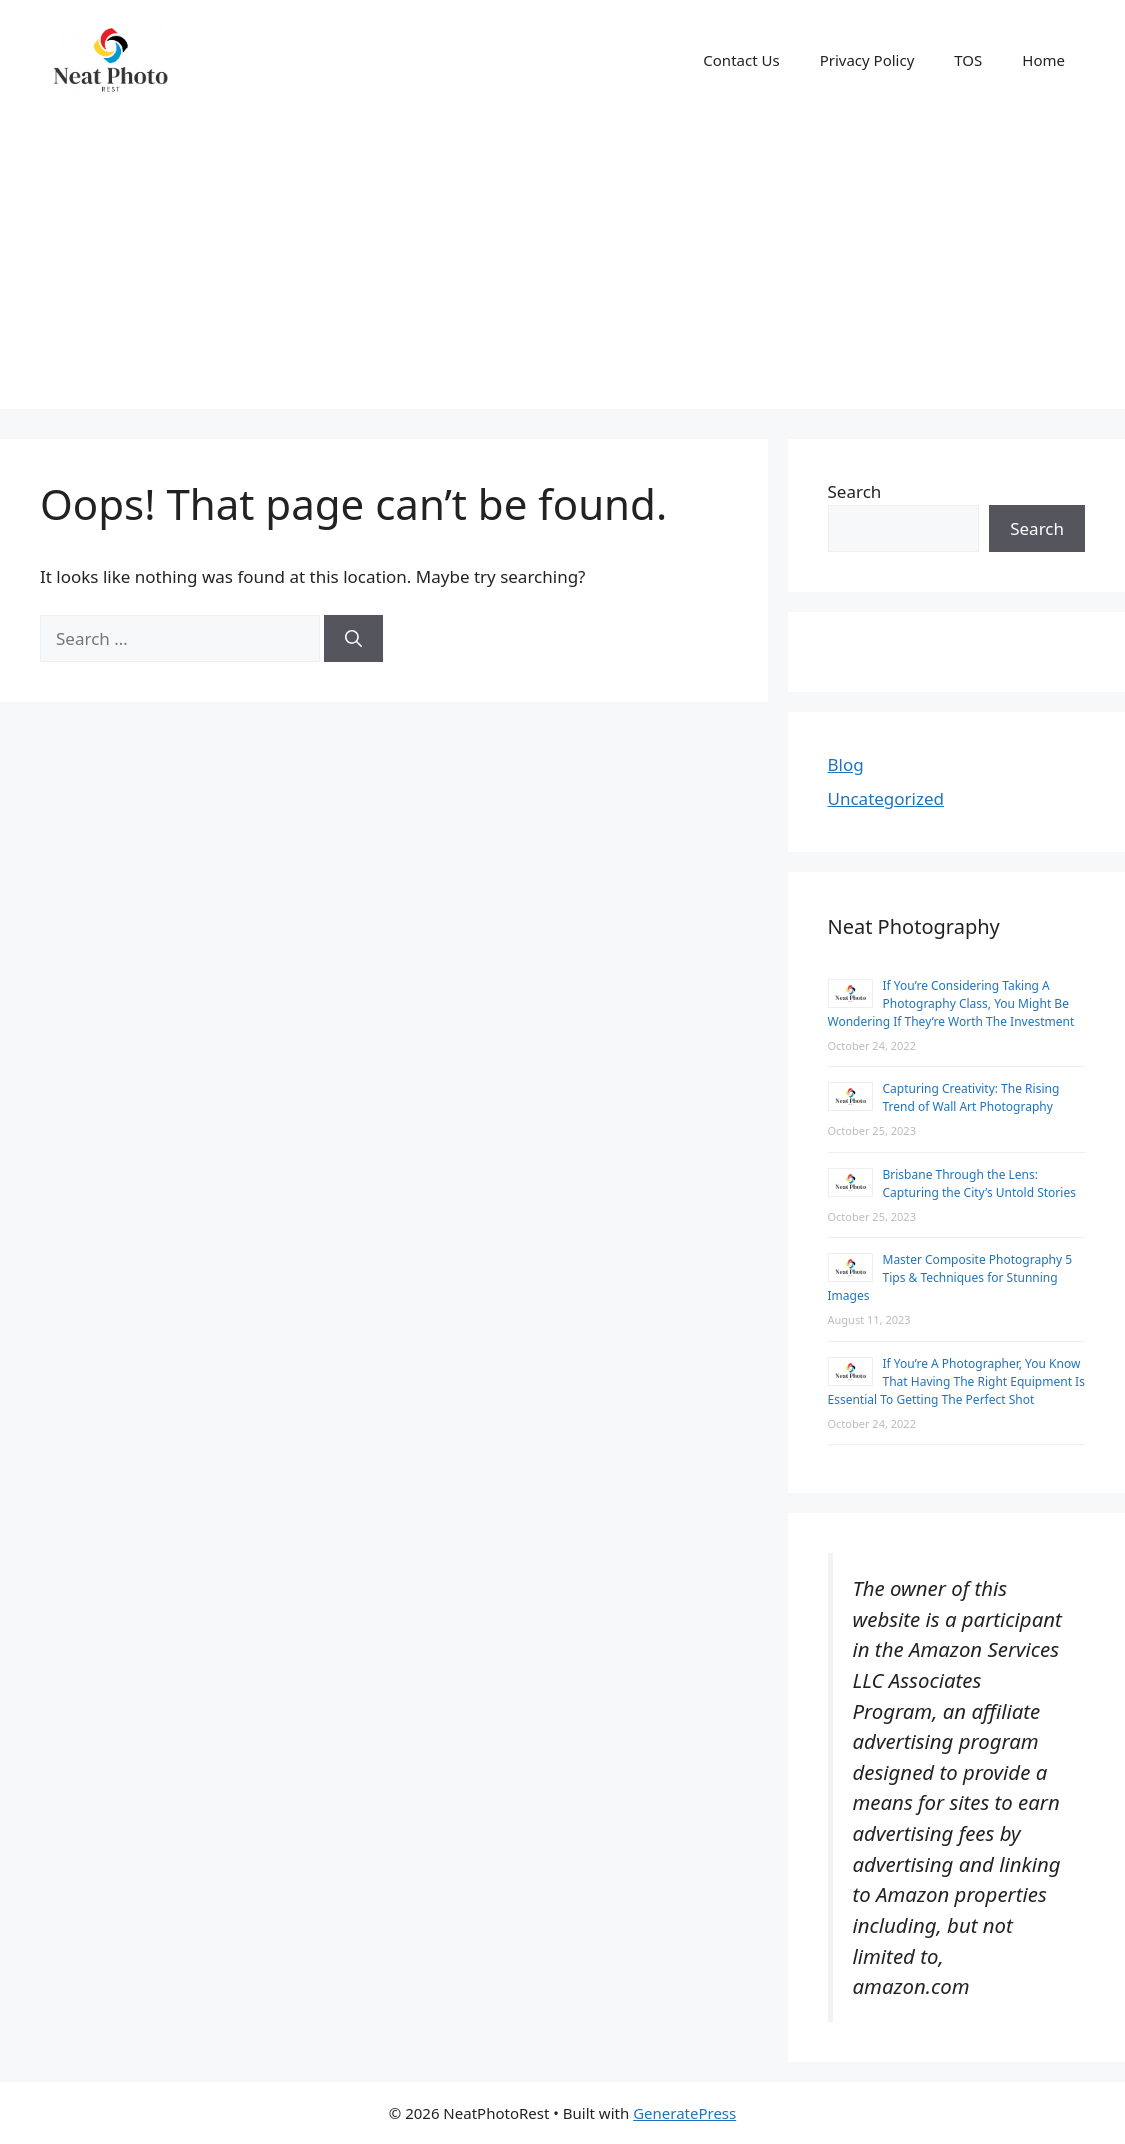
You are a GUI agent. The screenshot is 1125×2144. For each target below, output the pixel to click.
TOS (968, 60)
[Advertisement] (562, 269)
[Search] (353, 639)
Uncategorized (886, 798)
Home (1043, 60)
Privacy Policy (867, 60)
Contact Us (741, 60)
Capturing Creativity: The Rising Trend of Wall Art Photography (971, 1097)
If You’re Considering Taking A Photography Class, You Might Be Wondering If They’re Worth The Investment (951, 1003)
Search (855, 491)
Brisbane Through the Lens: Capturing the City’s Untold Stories (979, 1183)
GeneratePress (684, 2113)
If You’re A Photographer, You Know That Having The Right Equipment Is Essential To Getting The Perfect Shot (956, 1381)
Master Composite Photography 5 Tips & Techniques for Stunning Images (950, 1277)
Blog (846, 764)
